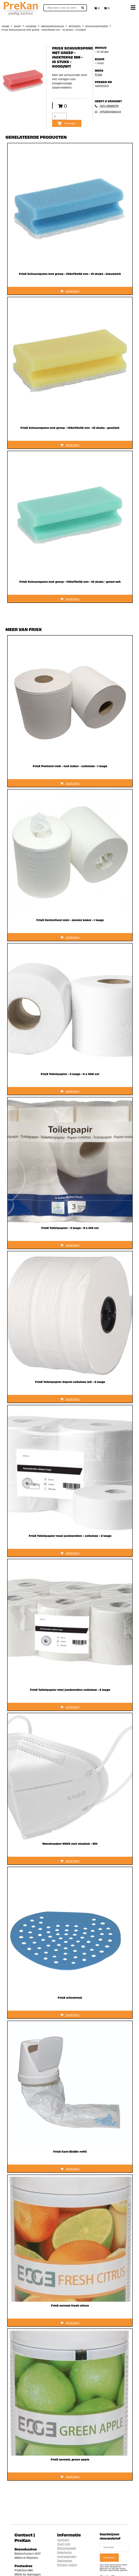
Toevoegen (67, 123)
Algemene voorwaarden (66, 2554)
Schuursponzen (96, 26)
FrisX (98, 74)
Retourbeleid (66, 2548)
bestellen (69, 291)
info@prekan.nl (108, 111)
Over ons (63, 2544)
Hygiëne (31, 26)
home (5, 26)
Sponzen (75, 26)
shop (17, 26)
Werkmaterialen (52, 26)
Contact (63, 2539)
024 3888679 (107, 106)
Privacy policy (67, 2564)
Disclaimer (64, 2560)
